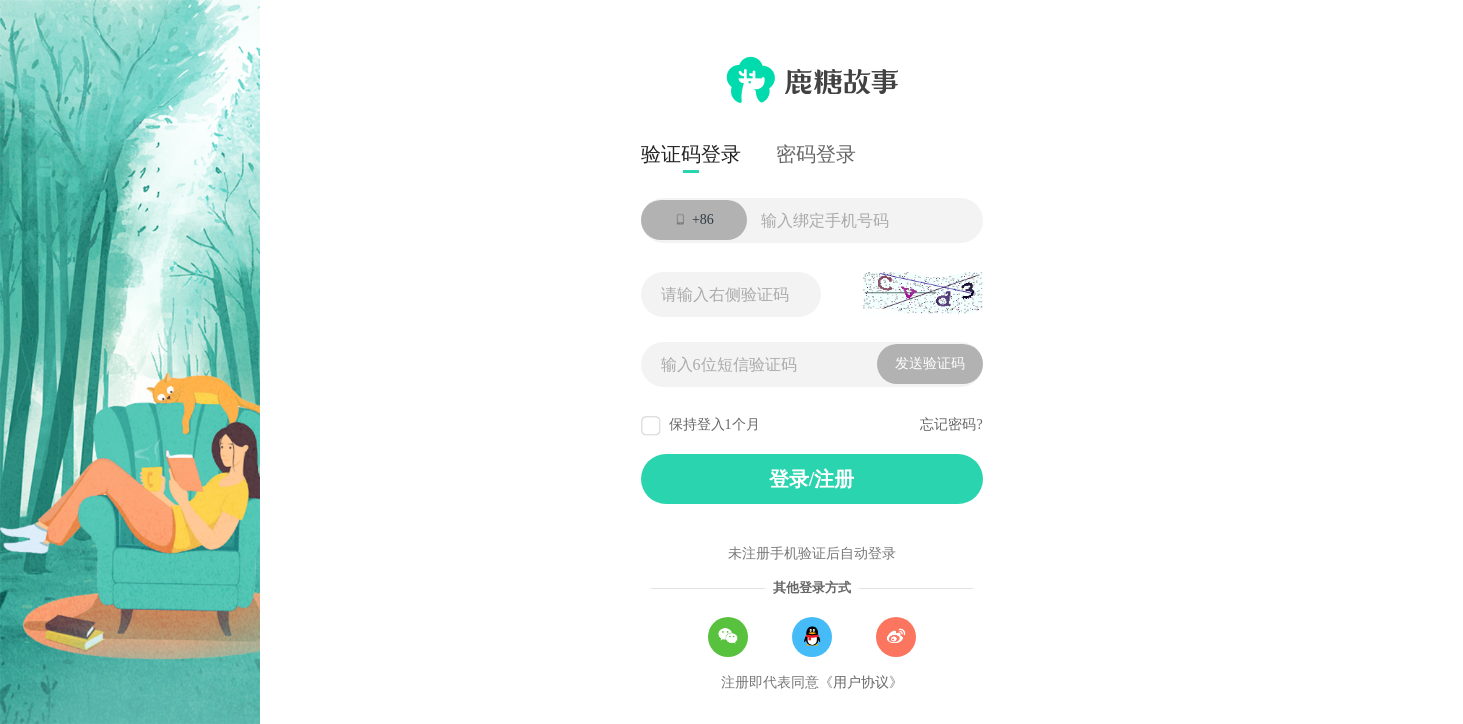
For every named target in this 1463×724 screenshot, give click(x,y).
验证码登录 (691, 154)
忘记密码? (951, 424)
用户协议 (861, 682)
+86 (693, 222)
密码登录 (816, 154)
